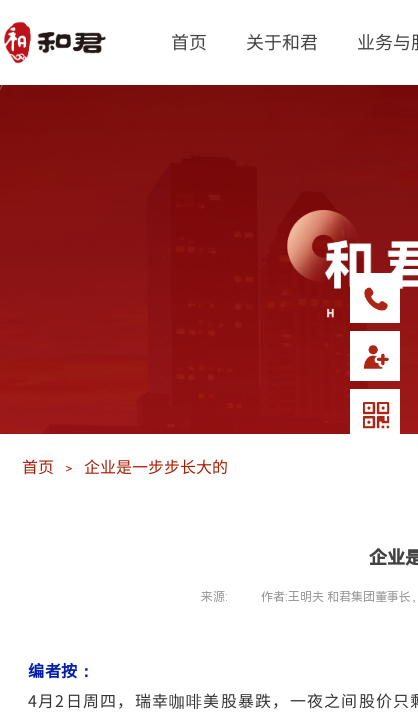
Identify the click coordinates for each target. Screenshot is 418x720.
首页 (189, 41)
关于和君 (282, 41)
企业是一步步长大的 (156, 466)
